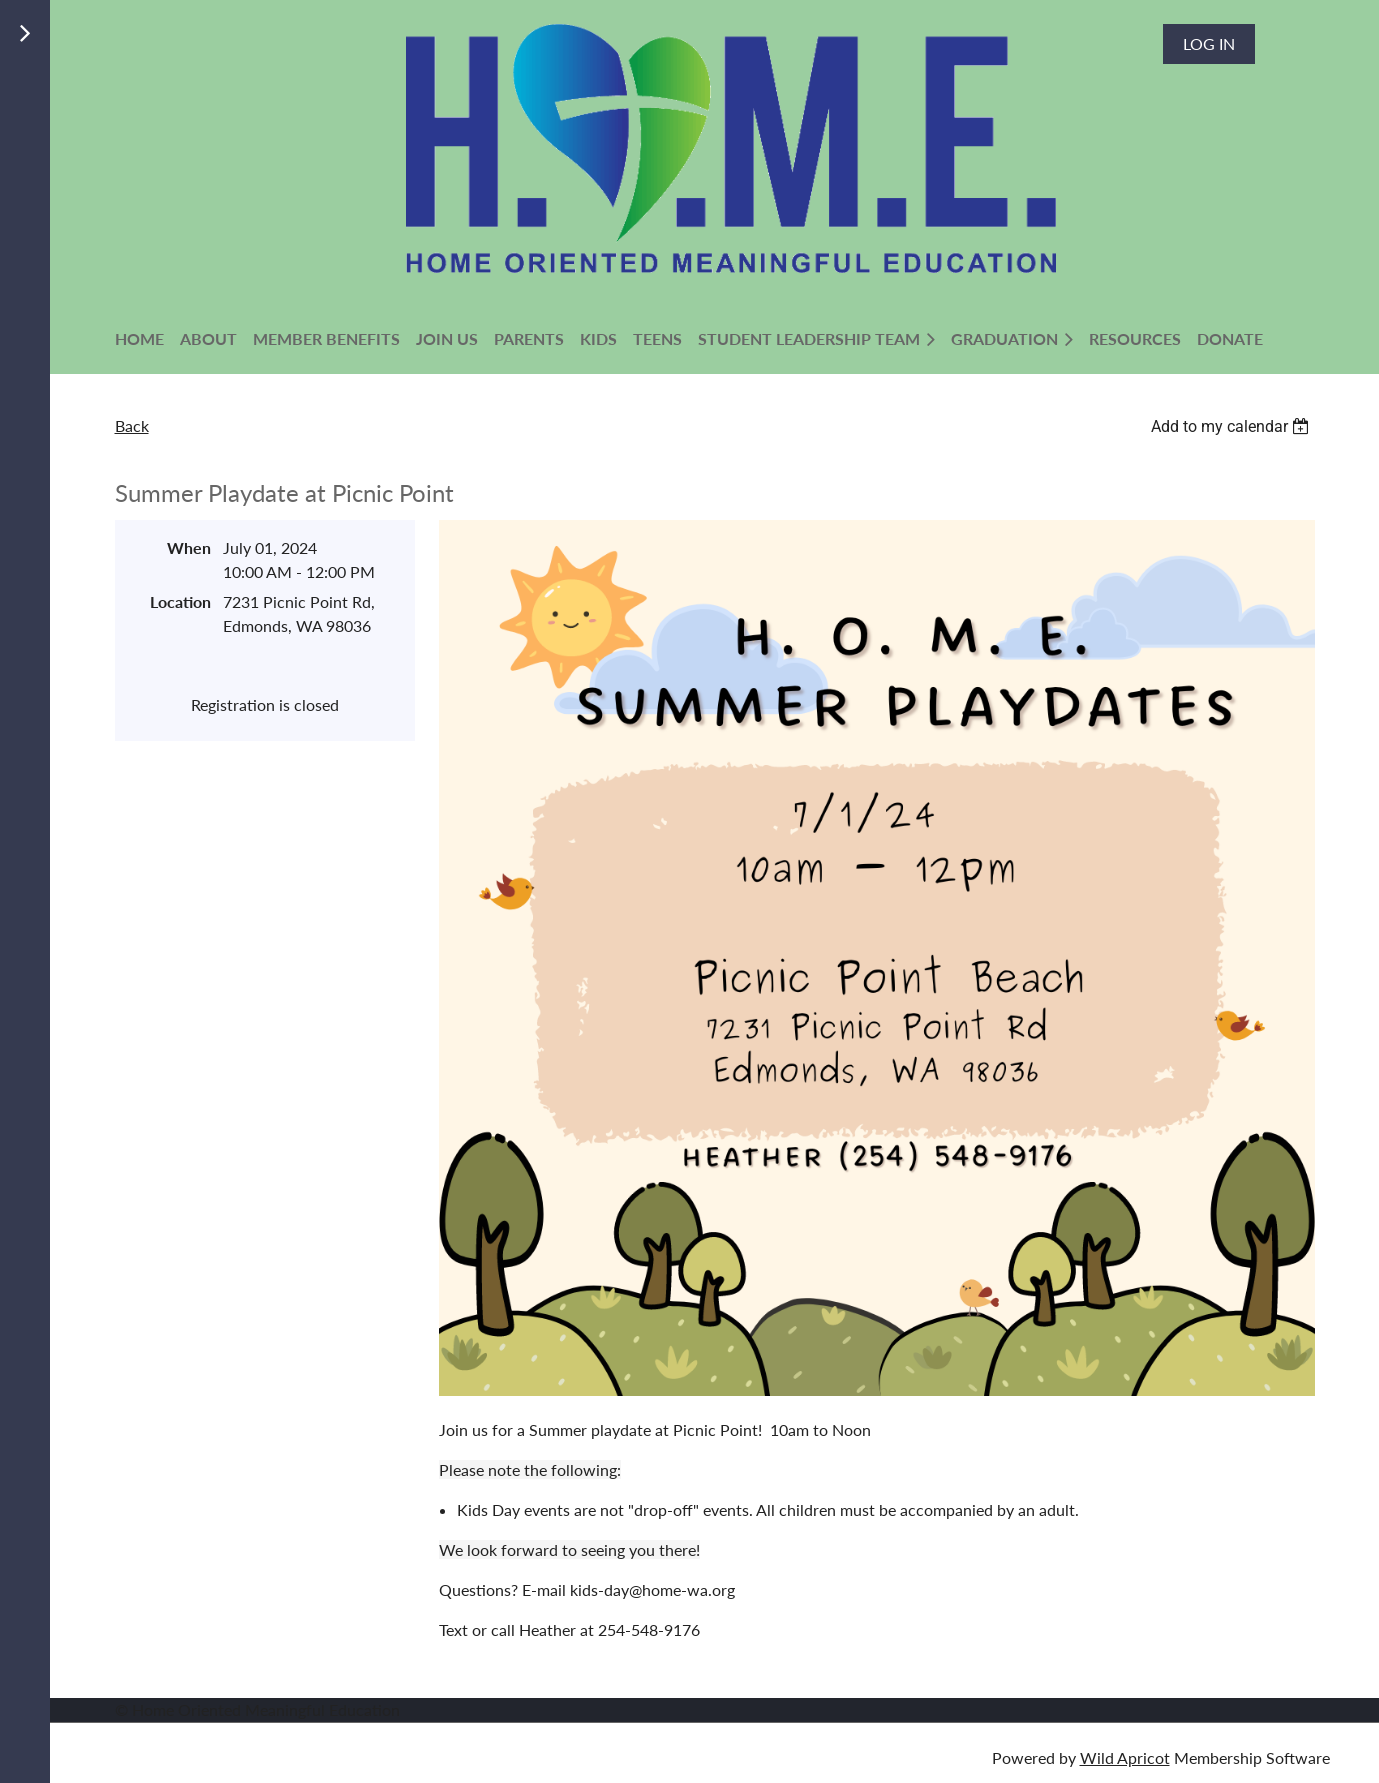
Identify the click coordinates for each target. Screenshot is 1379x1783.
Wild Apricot (1125, 1757)
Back (132, 425)
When (189, 547)
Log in (1209, 43)
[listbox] (1233, 426)
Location (180, 601)
